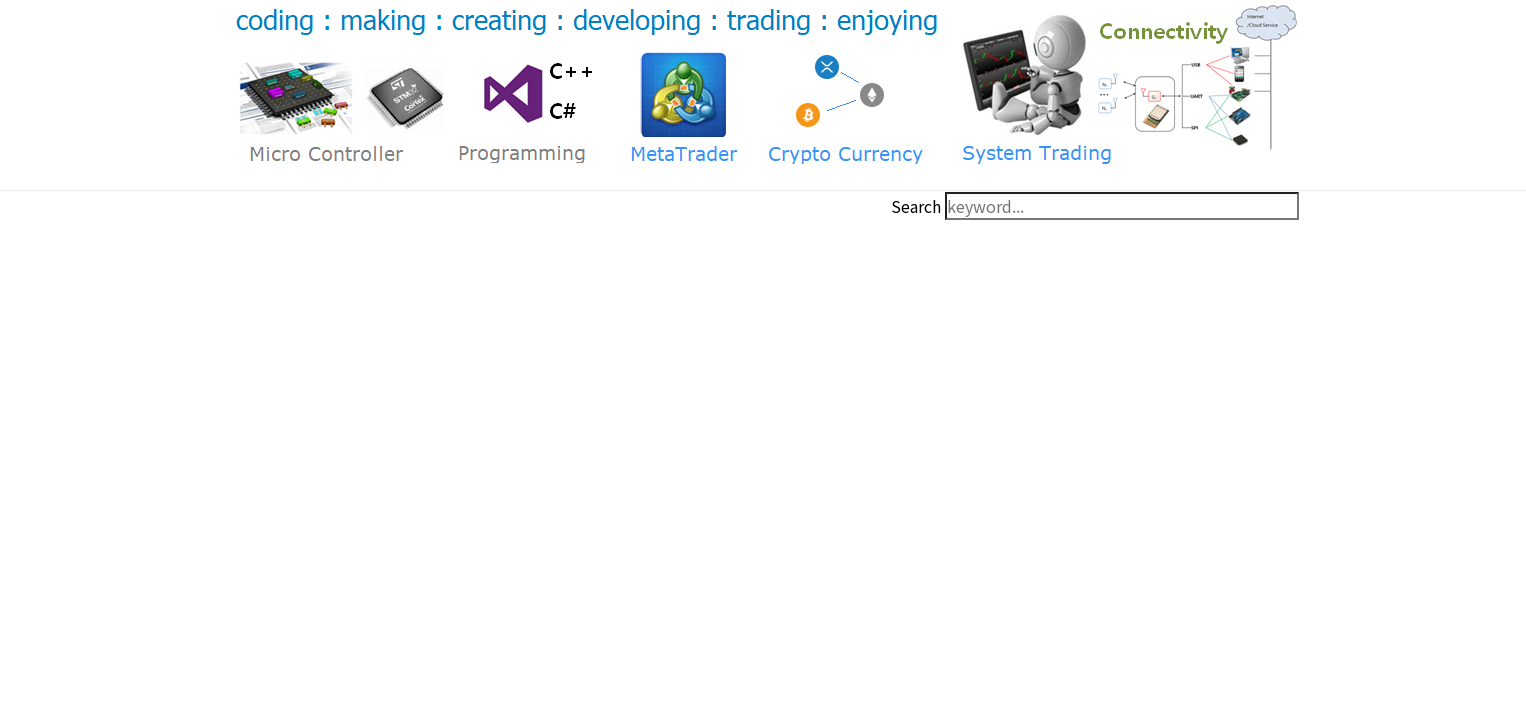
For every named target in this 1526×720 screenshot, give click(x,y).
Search (916, 206)
